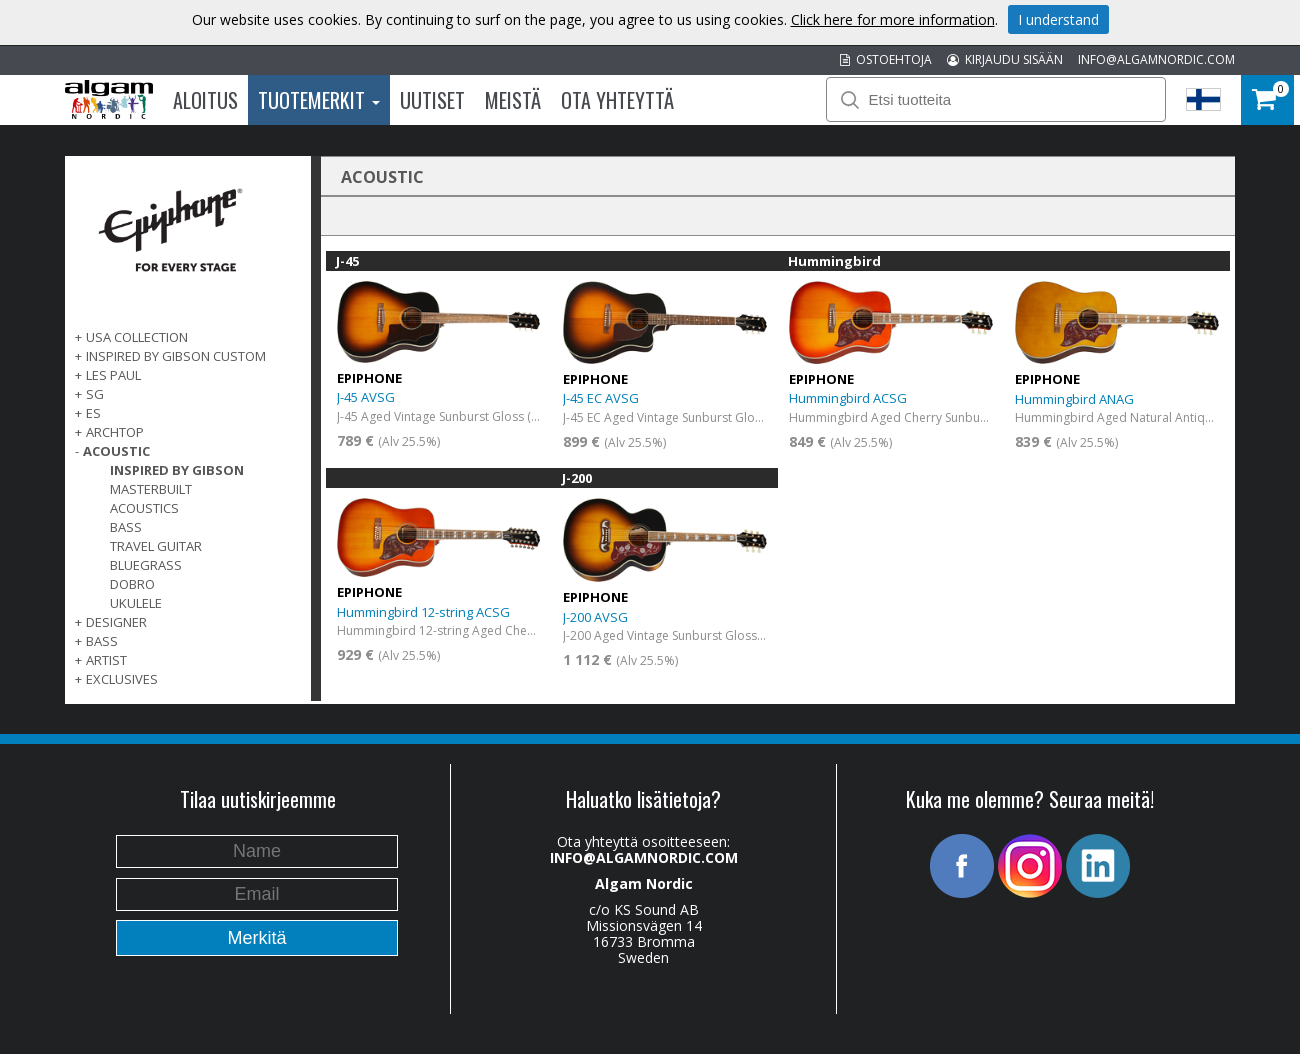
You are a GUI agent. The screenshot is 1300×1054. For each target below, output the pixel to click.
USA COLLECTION (137, 337)
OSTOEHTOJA (886, 59)
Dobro (132, 584)
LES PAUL (113, 375)
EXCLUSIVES (122, 679)
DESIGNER (116, 622)
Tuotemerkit (319, 100)
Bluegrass (146, 565)
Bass (126, 527)
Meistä (513, 100)
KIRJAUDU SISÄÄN (1005, 59)
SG (95, 394)
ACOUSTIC (116, 451)
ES (93, 413)
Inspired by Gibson (177, 470)
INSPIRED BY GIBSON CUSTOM (176, 356)
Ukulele (136, 603)
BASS (102, 641)
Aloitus (205, 100)
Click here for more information (893, 19)
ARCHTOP (115, 432)
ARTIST (106, 660)
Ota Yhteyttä (617, 100)
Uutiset (432, 100)
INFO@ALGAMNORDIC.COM (1156, 59)
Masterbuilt (151, 489)
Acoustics (144, 508)
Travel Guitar (156, 546)
